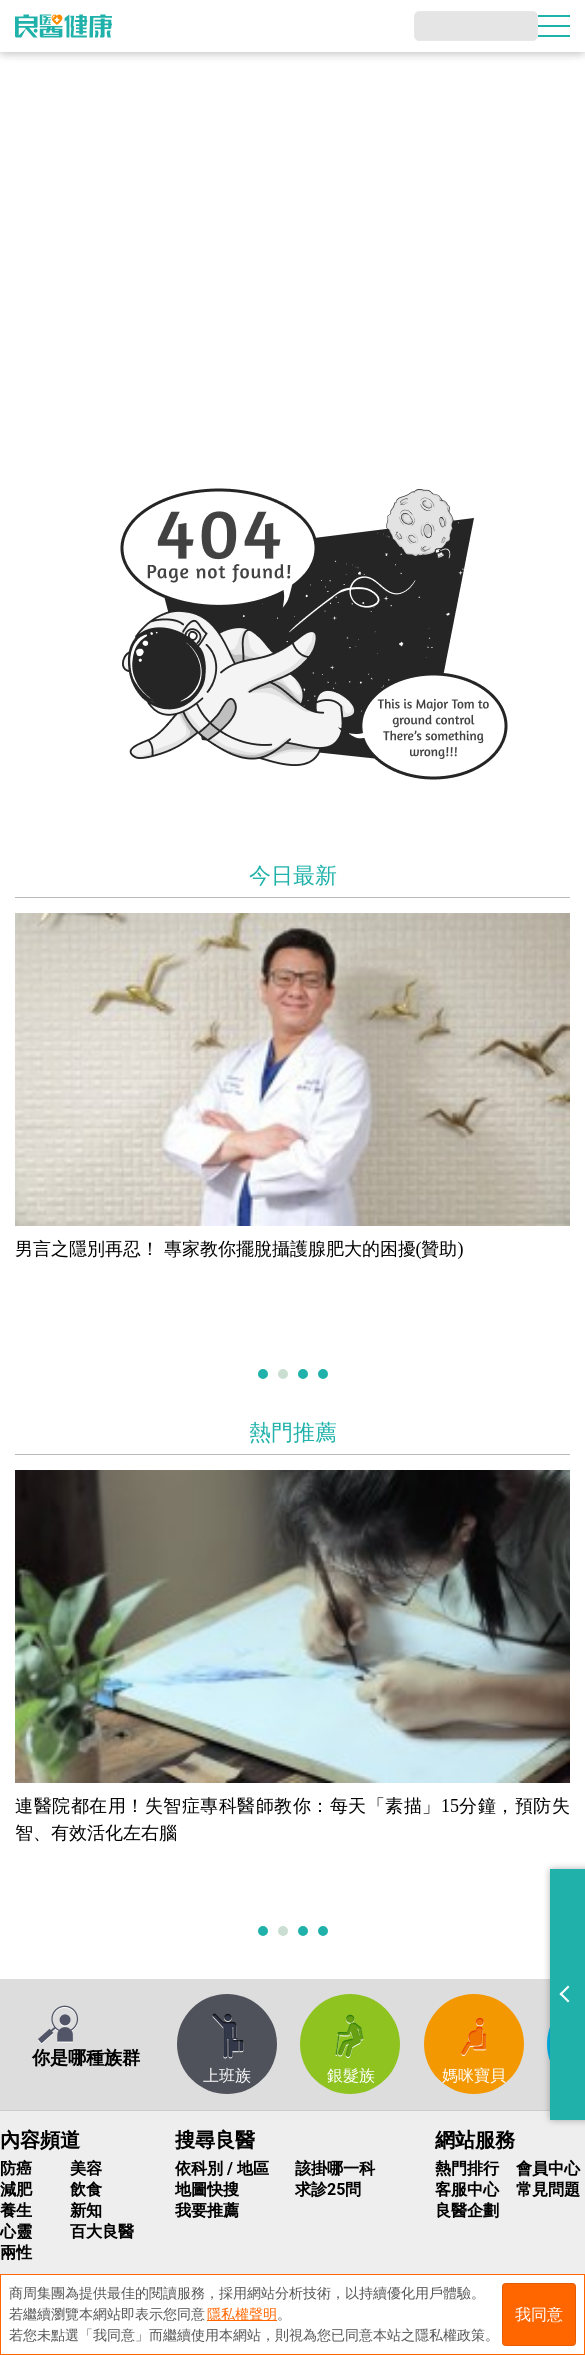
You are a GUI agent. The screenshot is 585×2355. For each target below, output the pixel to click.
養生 (16, 2210)
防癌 (16, 2168)
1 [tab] (265, 1375)
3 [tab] (305, 1375)
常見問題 (548, 2189)
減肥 (16, 2189)
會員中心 (548, 2168)
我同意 (539, 2314)
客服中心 (467, 2189)
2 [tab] (285, 1375)
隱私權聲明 (242, 2314)
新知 (86, 2210)
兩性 (16, 2252)
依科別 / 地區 (222, 2168)
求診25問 (328, 2189)
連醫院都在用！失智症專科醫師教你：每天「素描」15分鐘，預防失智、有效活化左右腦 (292, 1819)
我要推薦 (207, 2210)
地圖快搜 (207, 2189)
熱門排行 (467, 2168)
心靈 (16, 2231)
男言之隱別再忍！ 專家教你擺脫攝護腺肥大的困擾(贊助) (239, 1249)
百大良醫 (102, 2231)
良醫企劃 (467, 2210)
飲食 (86, 2189)
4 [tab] (325, 1375)
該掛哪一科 (335, 2168)
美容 (86, 2168)
